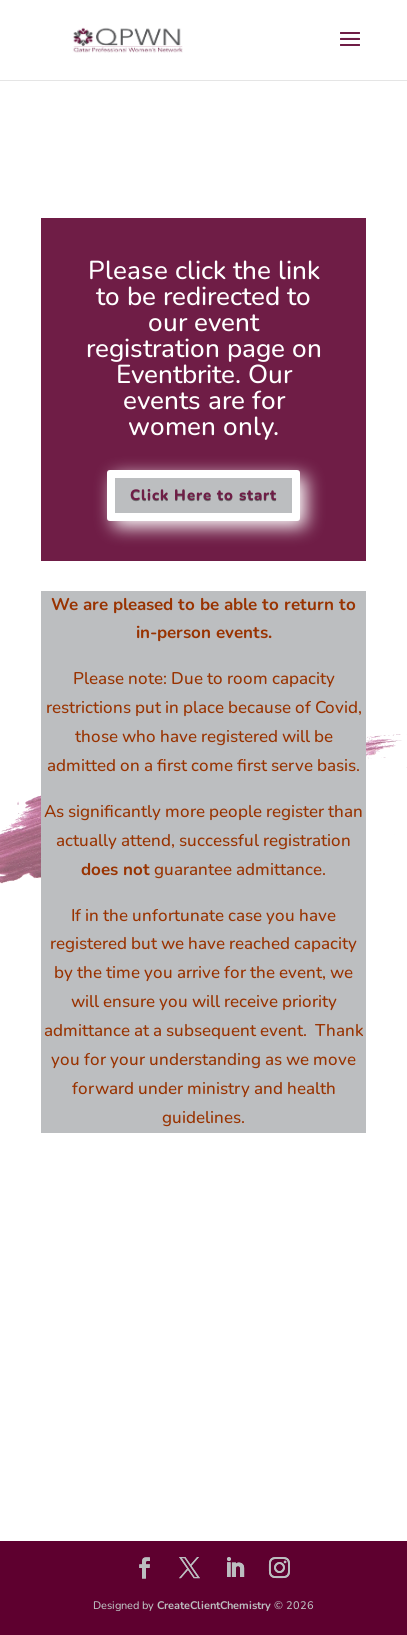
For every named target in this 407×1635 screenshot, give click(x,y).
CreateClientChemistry (214, 1605)
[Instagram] (279, 1570)
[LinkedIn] (234, 1570)
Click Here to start (203, 495)
